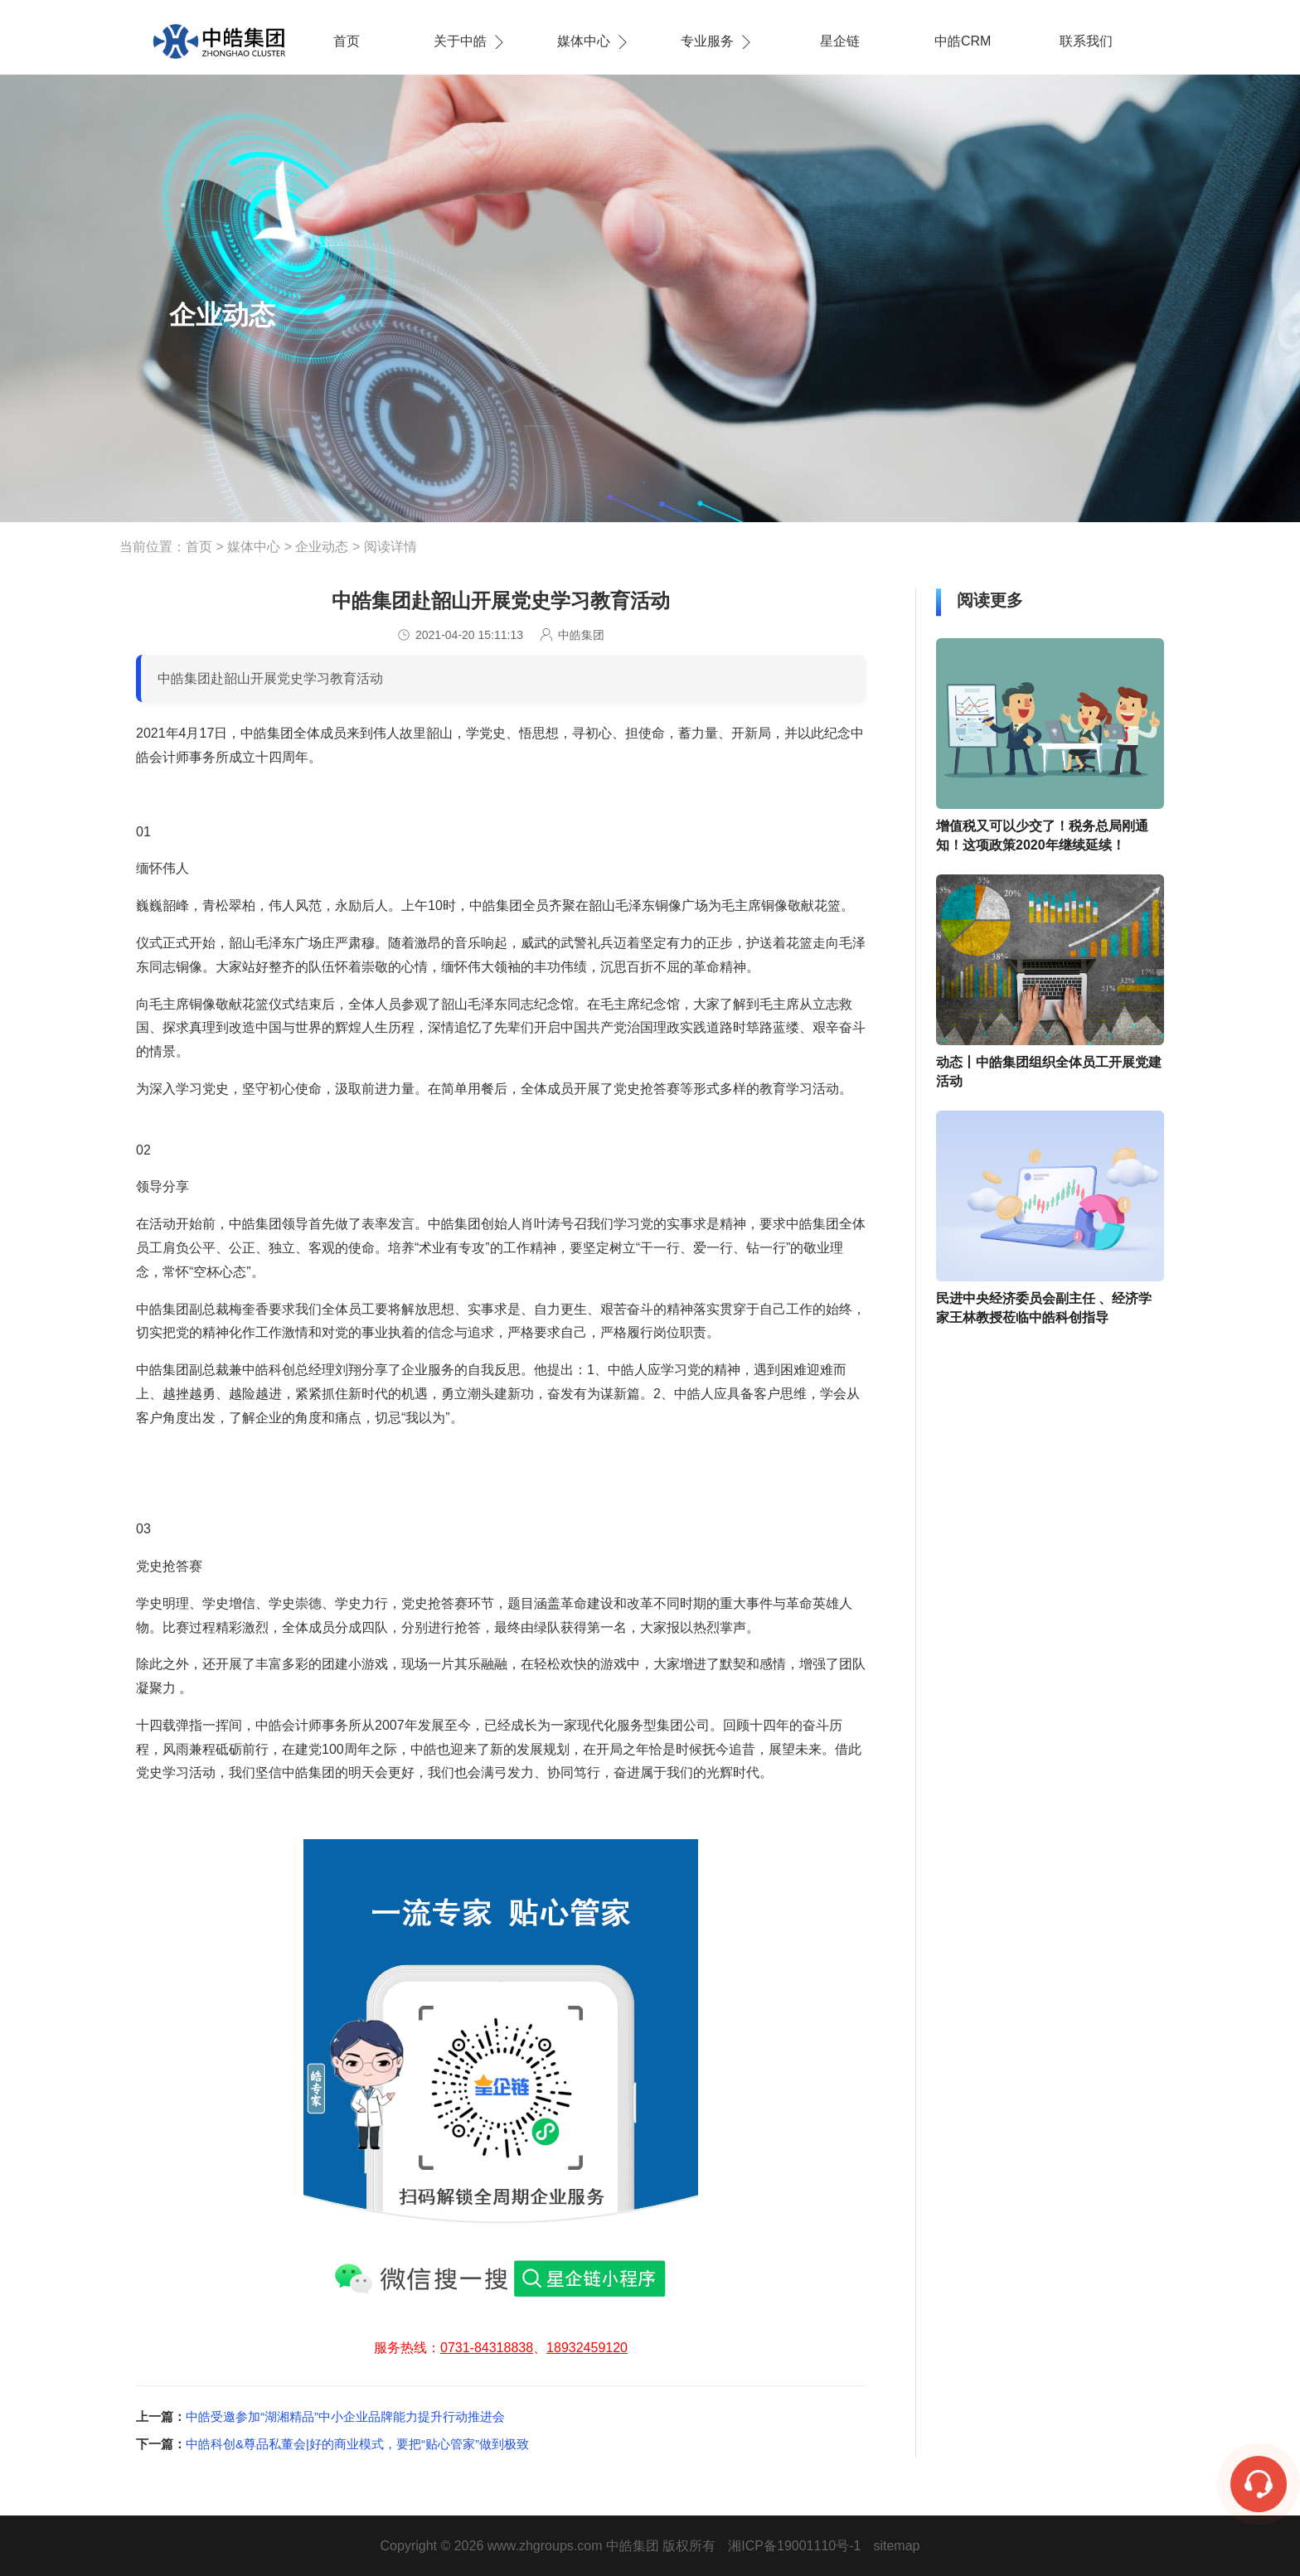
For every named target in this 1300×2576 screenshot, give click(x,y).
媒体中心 (583, 41)
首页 (346, 41)
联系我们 (1086, 41)
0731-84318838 (486, 2348)
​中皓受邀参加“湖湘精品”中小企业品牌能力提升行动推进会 (345, 2416)
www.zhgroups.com (545, 2546)
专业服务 (707, 41)
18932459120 (587, 2348)
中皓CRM (962, 41)
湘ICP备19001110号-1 (794, 2546)
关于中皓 (460, 41)
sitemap (896, 2546)
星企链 (840, 41)
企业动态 (321, 547)
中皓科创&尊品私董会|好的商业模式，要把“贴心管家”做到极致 (357, 2444)
